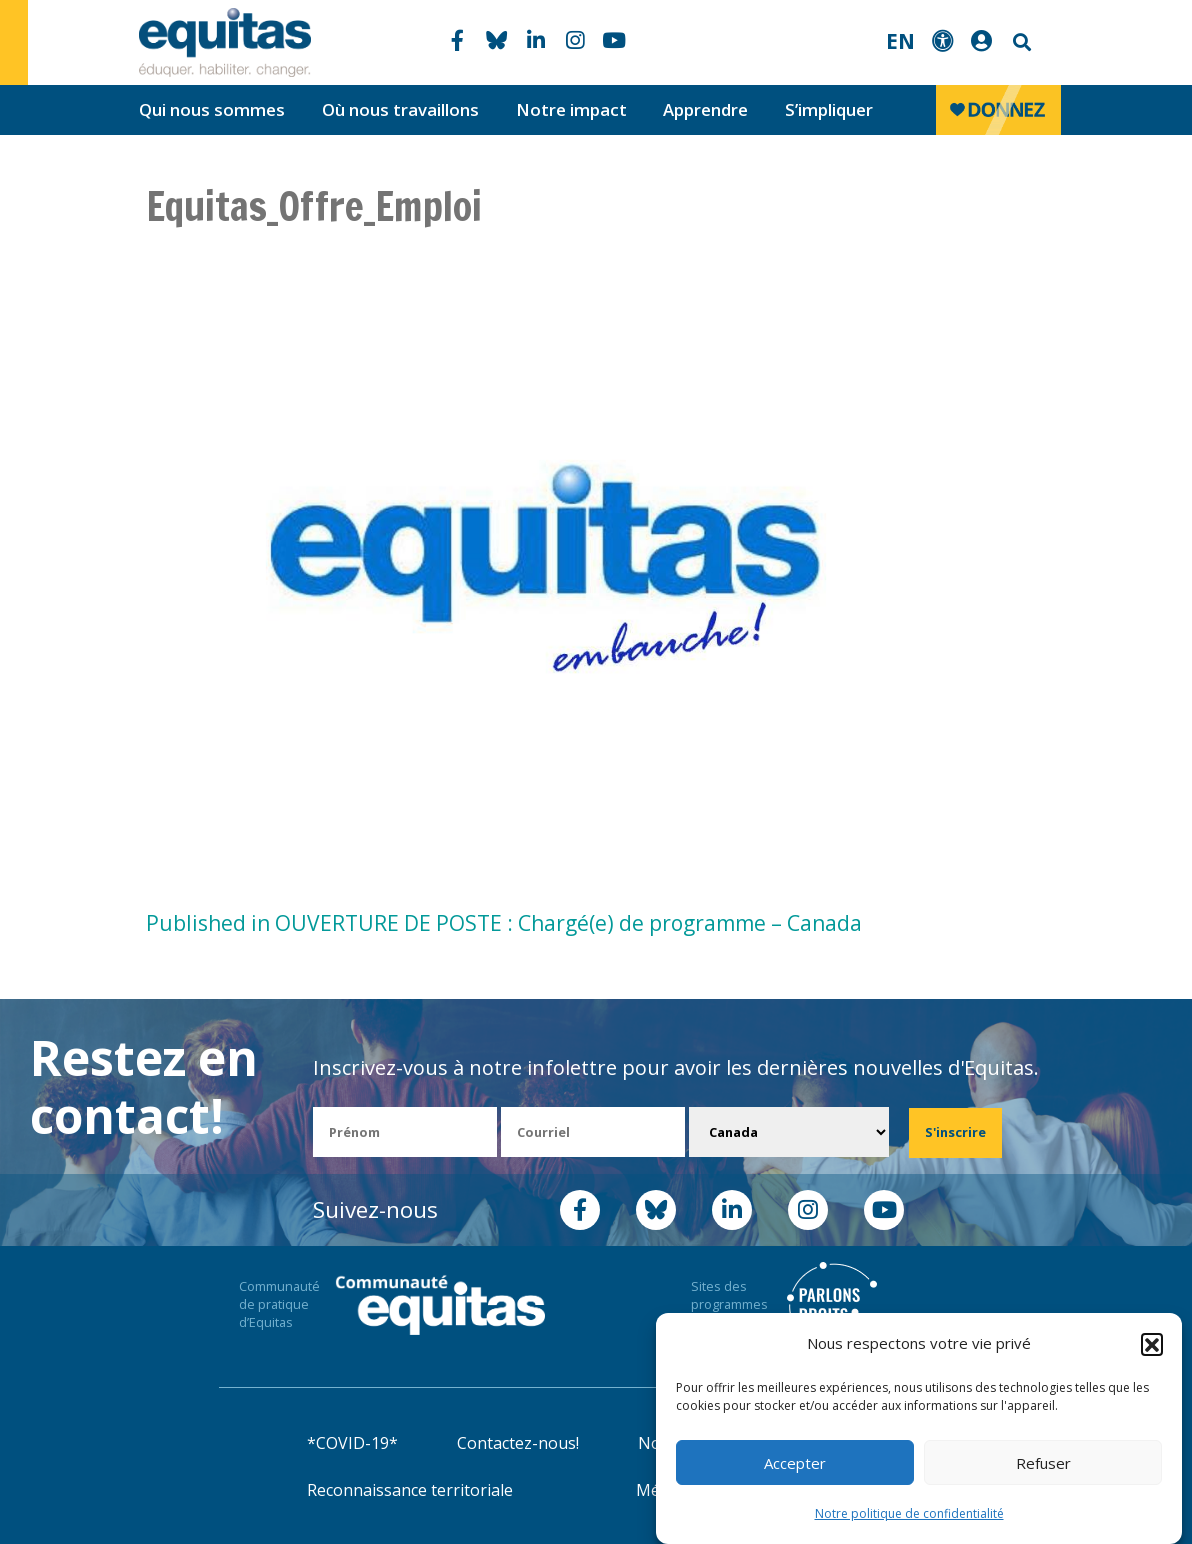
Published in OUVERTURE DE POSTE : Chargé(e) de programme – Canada (504, 923)
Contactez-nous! (518, 1443)
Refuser (1043, 1463)
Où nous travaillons (400, 109)
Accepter (795, 1463)
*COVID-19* (352, 1443)
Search (1020, 42)
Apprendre (705, 109)
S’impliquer (829, 109)
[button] (1152, 1344)
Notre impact (571, 109)
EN (900, 41)
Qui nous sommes (212, 109)
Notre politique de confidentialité (909, 1513)
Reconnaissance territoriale (410, 1490)
